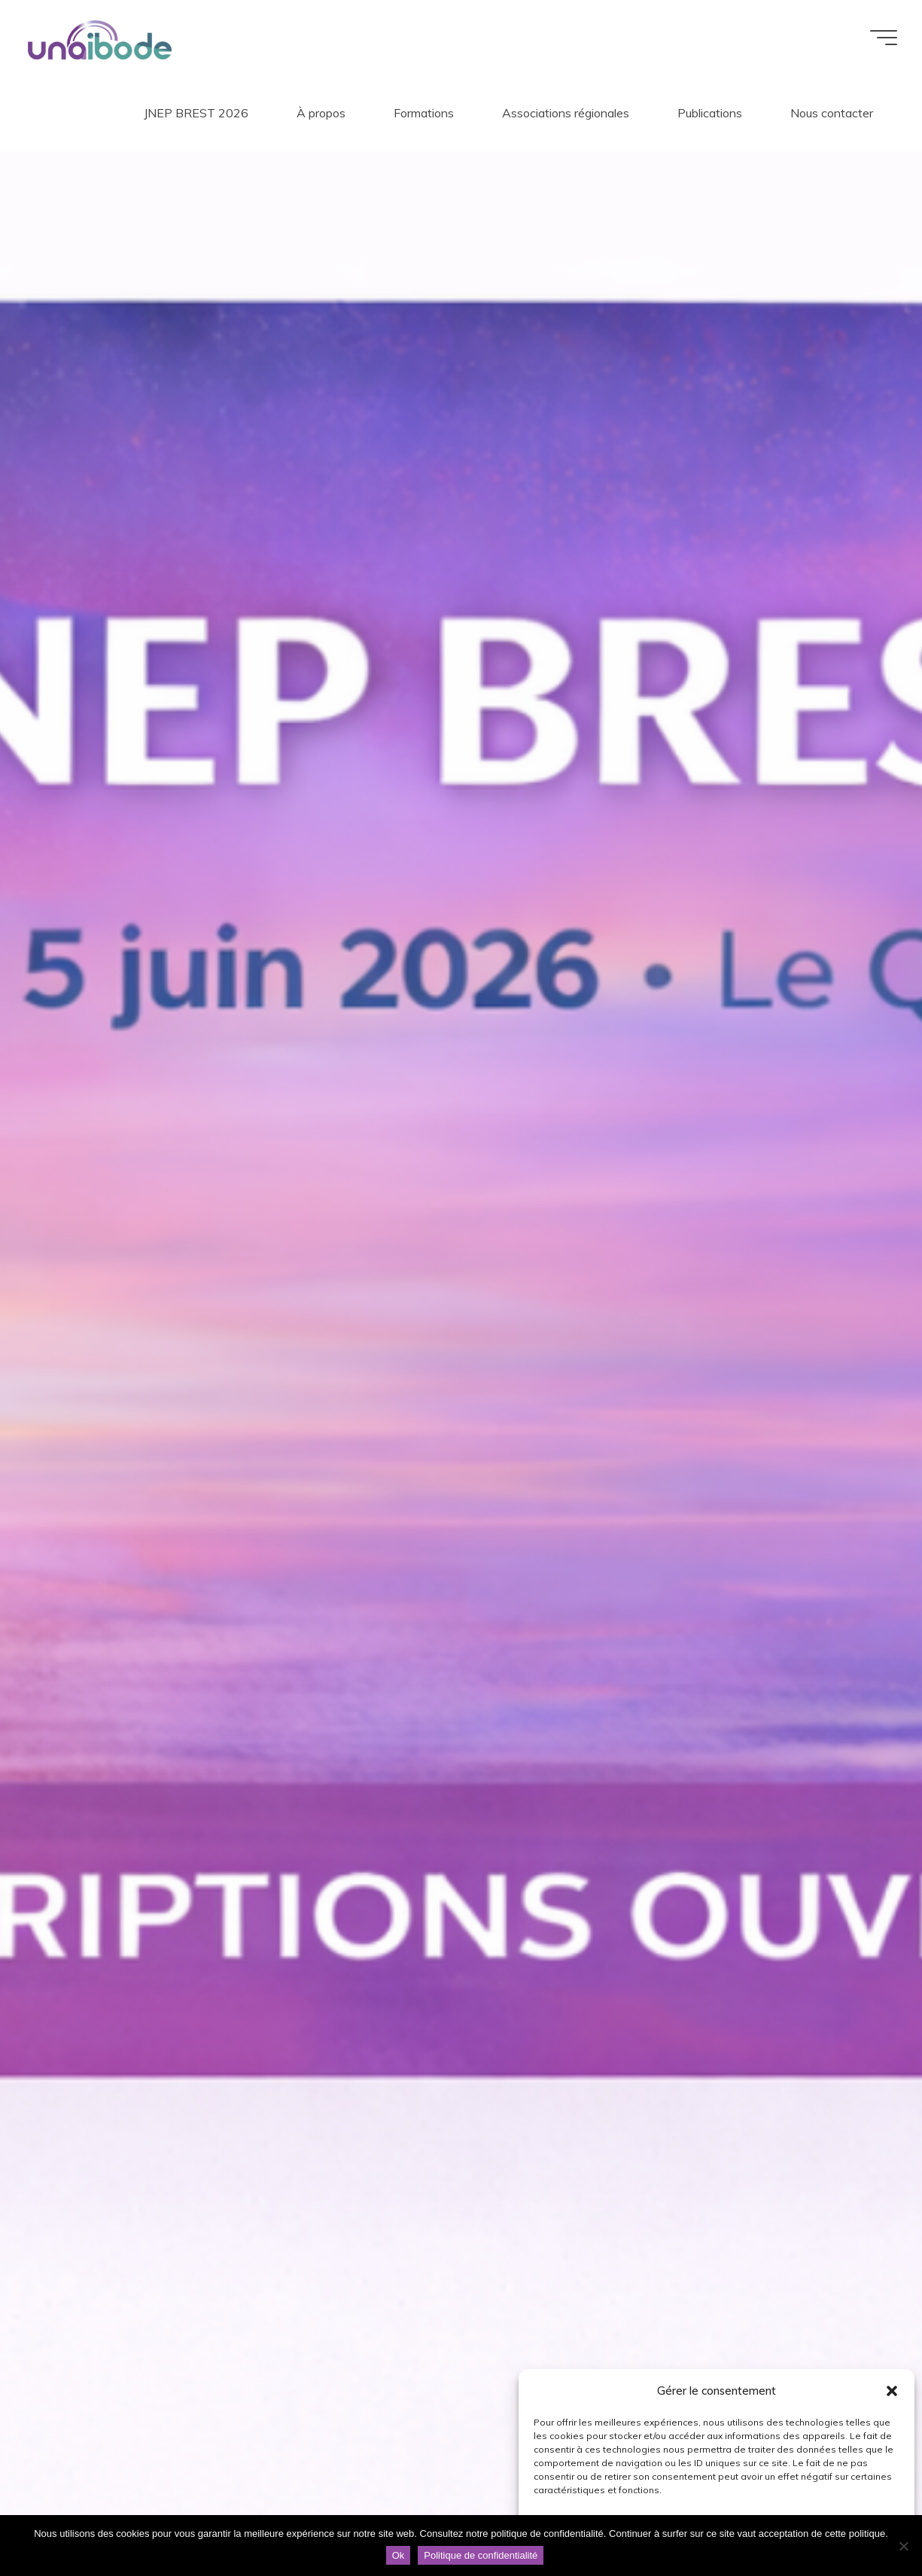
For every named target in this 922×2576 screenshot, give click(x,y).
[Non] (903, 2545)
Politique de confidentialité (480, 2555)
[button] (891, 2390)
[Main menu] (878, 37)
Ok (398, 2555)
